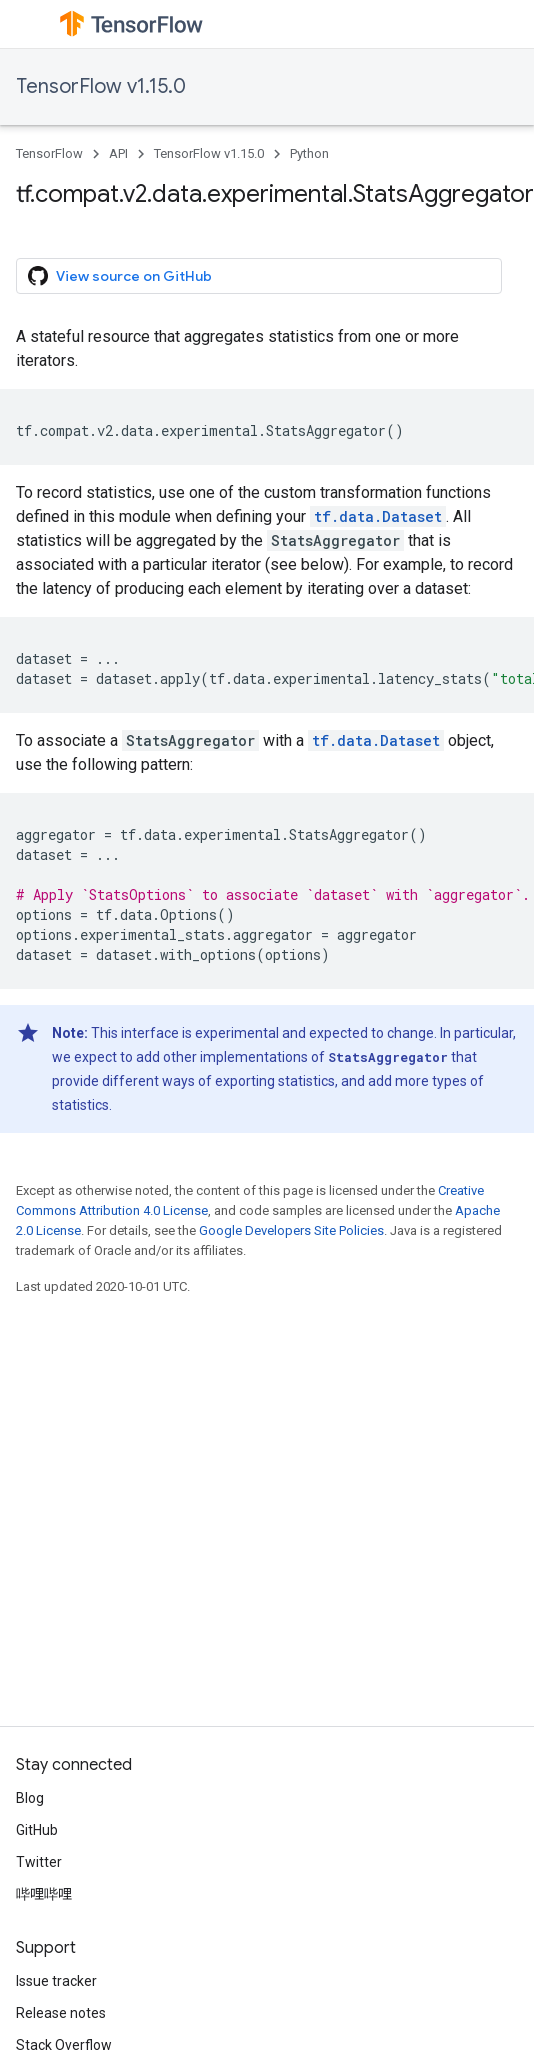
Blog (30, 1798)
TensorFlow (49, 153)
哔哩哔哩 (44, 1894)
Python (309, 153)
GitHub (37, 1830)
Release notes (61, 2013)
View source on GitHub (120, 276)
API (118, 153)
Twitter (39, 1862)
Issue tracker (56, 1981)
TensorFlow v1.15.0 (101, 86)
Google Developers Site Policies (291, 1230)
